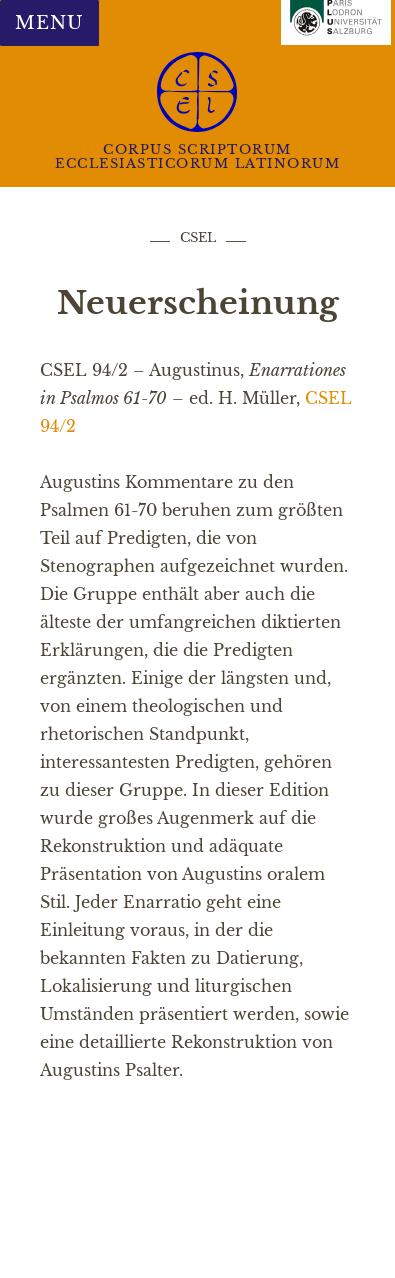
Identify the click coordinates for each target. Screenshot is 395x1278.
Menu (49, 23)
